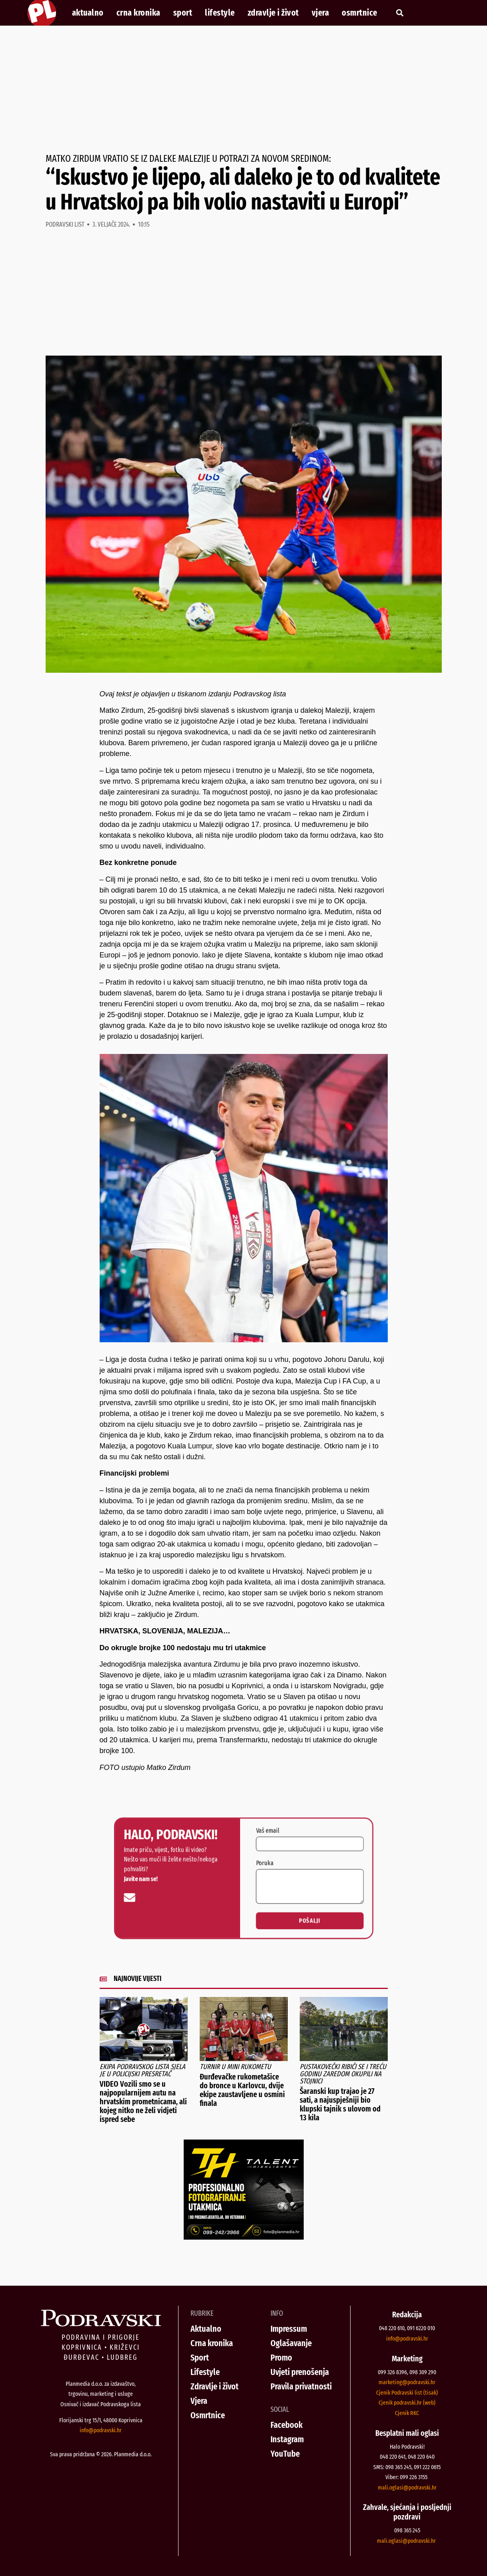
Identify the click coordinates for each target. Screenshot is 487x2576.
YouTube (285, 2453)
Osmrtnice (359, 13)
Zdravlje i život (273, 13)
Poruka (251, 1872)
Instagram (287, 2439)
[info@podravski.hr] (200, 1885)
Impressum (289, 2328)
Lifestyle (220, 13)
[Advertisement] (244, 90)
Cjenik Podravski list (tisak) (407, 2392)
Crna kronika (138, 13)
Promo (281, 2357)
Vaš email (252, 1860)
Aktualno (88, 13)
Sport (182, 13)
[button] (400, 13)
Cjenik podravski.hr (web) (407, 2402)
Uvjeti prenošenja (300, 2372)
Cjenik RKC (407, 2413)
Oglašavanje (291, 2343)
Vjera (320, 13)
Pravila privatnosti (301, 2386)
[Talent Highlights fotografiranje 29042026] (244, 2237)
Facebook (287, 2424)
